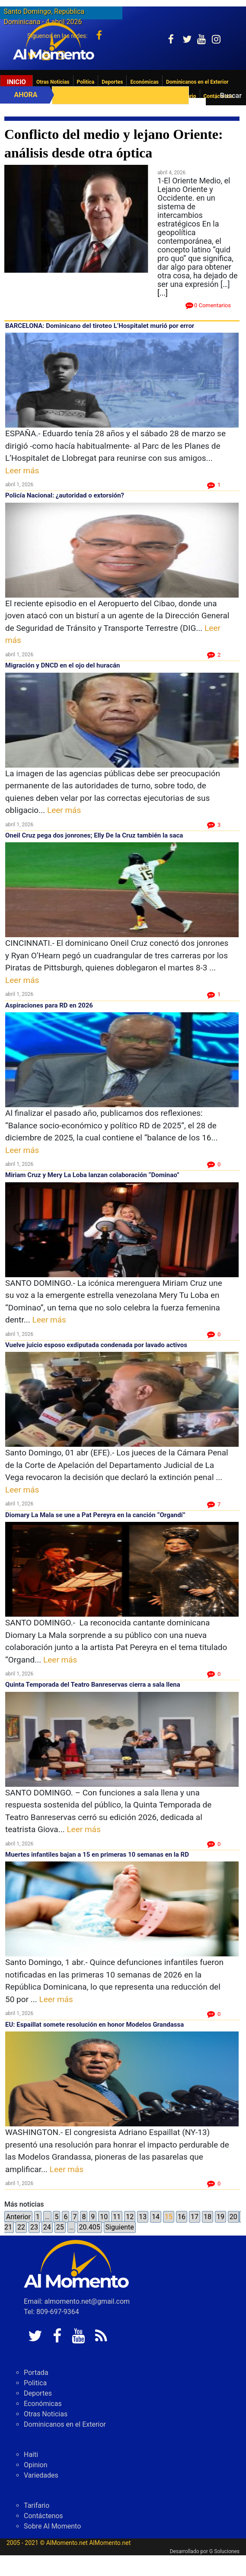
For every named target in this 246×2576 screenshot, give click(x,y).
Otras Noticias (53, 82)
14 (156, 2227)
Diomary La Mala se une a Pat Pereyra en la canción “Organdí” (95, 1515)
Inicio (16, 82)
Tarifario (36, 2526)
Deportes (112, 82)
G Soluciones (224, 2572)
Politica (86, 82)
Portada (36, 2393)
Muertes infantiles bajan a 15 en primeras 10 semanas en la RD (97, 1854)
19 (220, 2227)
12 (130, 2227)
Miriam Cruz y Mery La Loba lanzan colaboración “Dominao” (92, 1175)
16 (181, 2227)
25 (60, 2237)
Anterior (18, 2227)
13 (143, 2227)
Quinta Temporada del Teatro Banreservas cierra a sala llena (92, 1684)
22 (21, 2237)
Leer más (22, 471)
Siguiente (119, 2237)
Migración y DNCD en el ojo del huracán (62, 665)
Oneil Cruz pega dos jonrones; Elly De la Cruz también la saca (94, 835)
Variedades (41, 2496)
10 (104, 2227)
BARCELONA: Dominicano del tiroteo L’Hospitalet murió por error (99, 326)
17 (194, 2227)
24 (47, 2237)
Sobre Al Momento (52, 2547)
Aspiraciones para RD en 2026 (49, 1005)
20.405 (89, 2237)
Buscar (231, 95)
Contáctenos (43, 2536)
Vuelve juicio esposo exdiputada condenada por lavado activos (97, 1345)
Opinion (36, 2486)
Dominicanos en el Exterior (197, 82)
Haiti (31, 2475)
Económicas (144, 82)
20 (233, 2227)
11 (117, 2227)
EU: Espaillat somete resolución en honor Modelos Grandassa (94, 2024)
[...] (162, 292)
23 (34, 2237)
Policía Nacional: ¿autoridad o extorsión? (64, 495)
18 (207, 2227)
